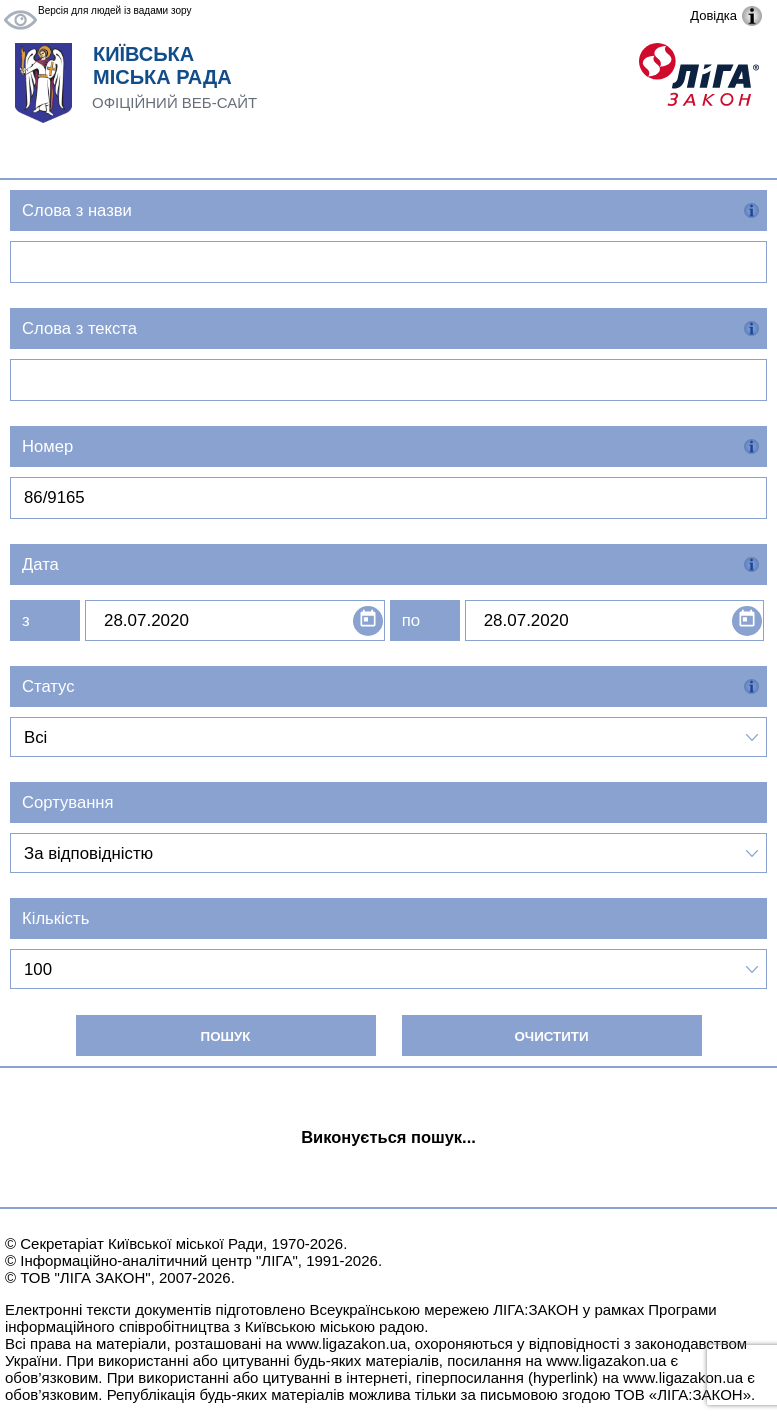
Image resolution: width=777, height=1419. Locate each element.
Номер (47, 446)
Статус (48, 686)
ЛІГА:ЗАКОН (535, 1309)
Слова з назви (77, 210)
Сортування (68, 802)
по (411, 620)
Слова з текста (79, 328)
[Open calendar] (368, 621)
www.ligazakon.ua (346, 1343)
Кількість (55, 918)
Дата (40, 564)
